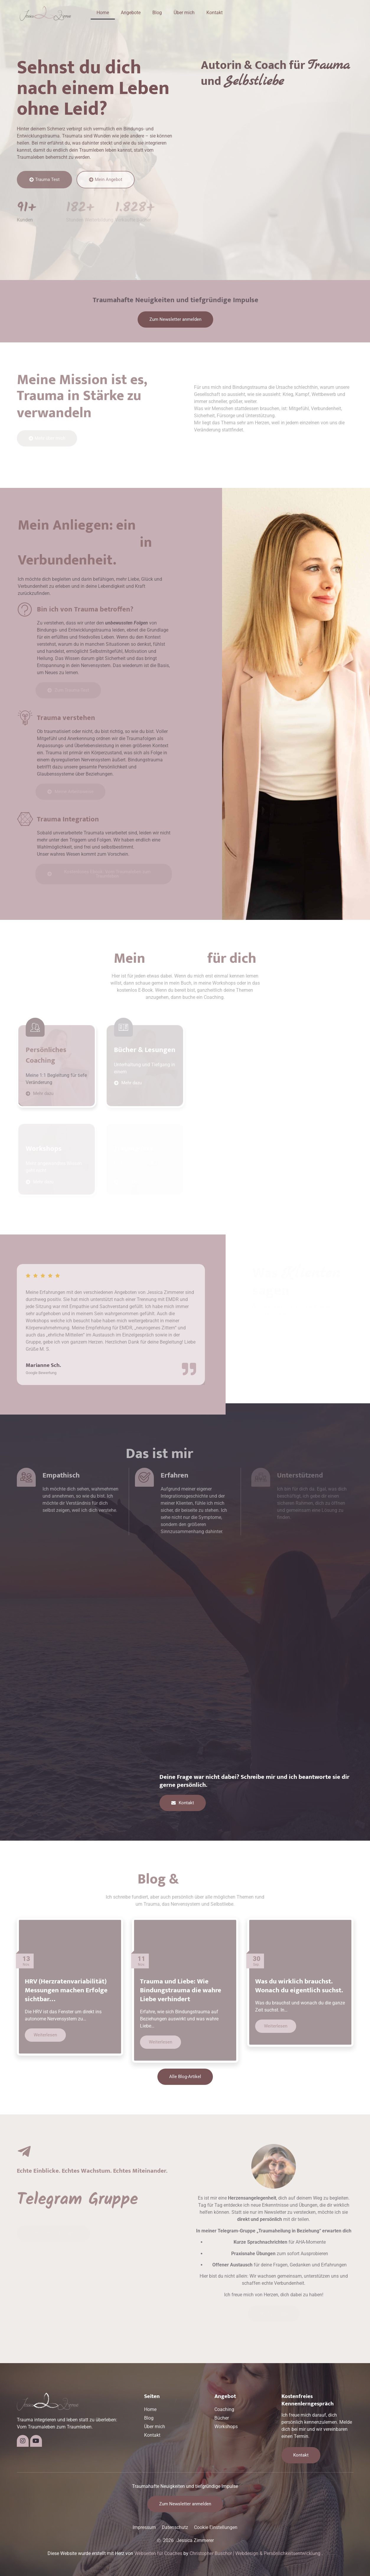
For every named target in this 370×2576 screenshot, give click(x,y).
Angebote (131, 12)
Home (103, 12)
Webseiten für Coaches (158, 2553)
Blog (157, 12)
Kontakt (214, 12)
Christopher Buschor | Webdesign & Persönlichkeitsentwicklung (255, 2553)
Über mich (184, 12)
